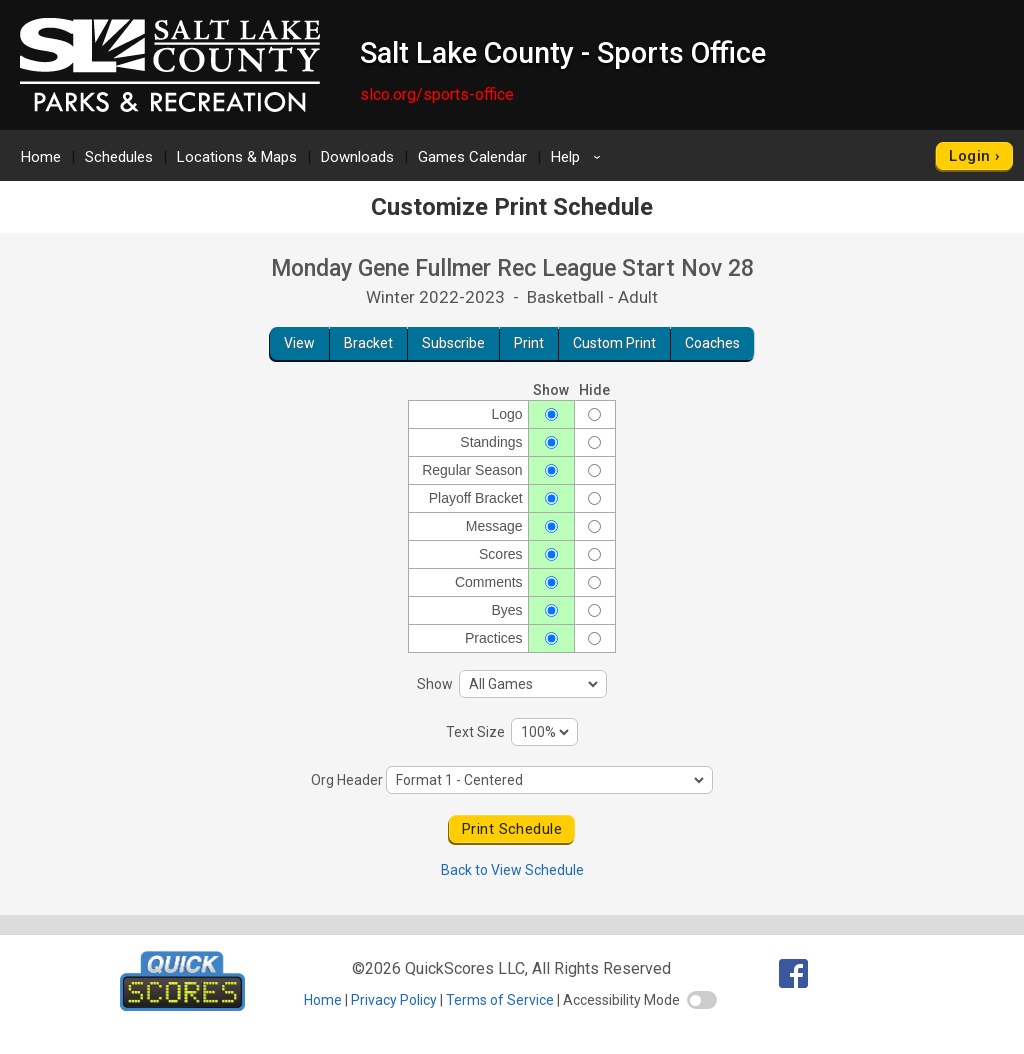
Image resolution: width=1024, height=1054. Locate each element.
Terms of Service (500, 1000)
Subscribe (453, 343)
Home (41, 157)
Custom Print (614, 343)
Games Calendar (472, 157)
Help (579, 157)
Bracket (368, 343)
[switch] (702, 1000)
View (299, 343)
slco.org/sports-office (437, 94)
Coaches (712, 343)
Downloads (357, 157)
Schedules (119, 157)
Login (969, 156)
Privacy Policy (394, 1000)
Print (529, 343)
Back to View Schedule (512, 870)
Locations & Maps (237, 157)
